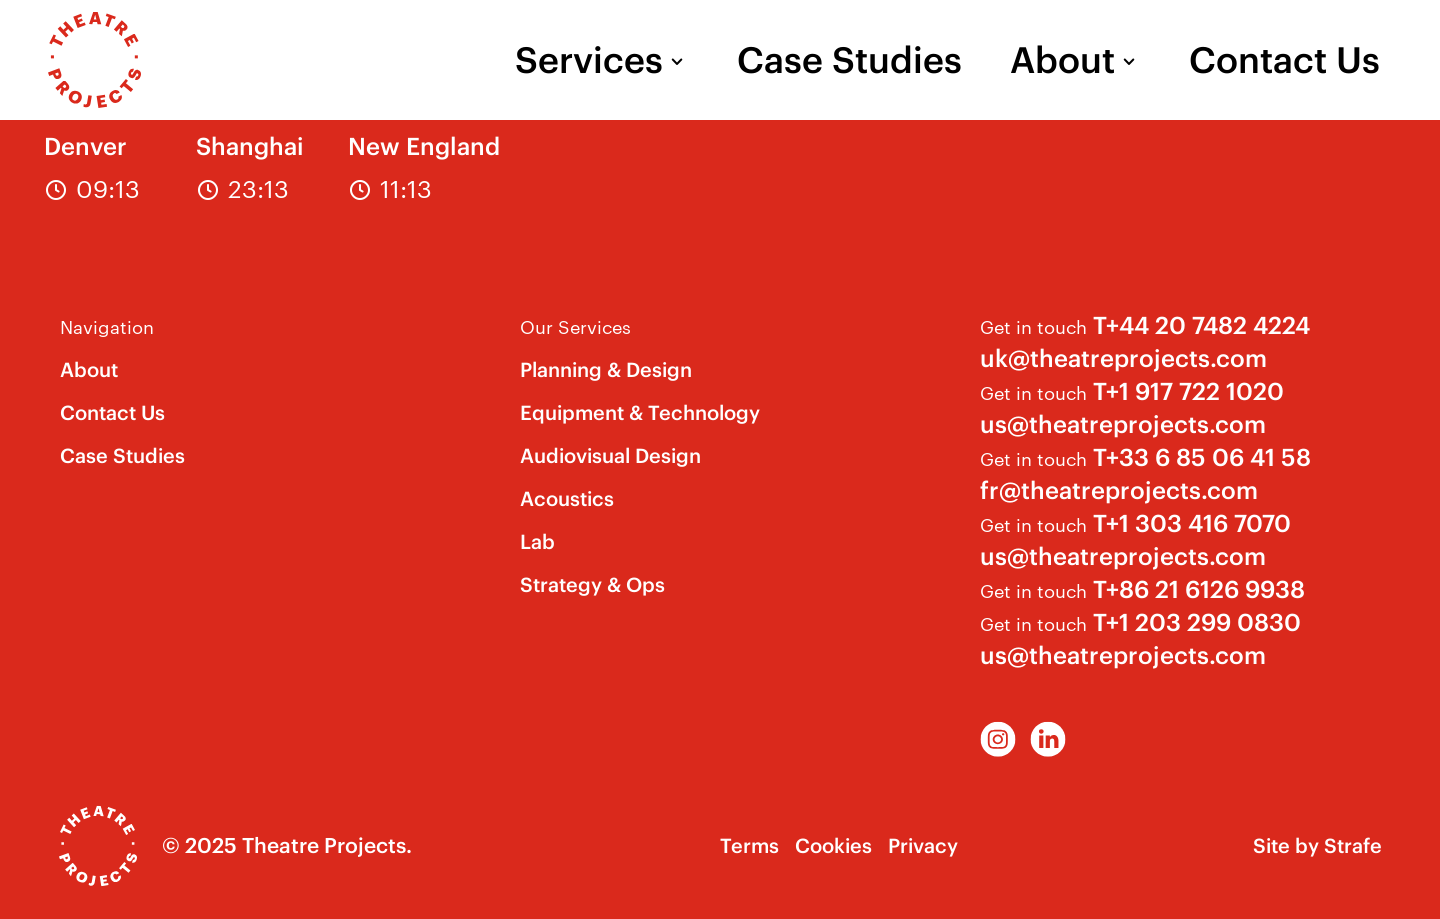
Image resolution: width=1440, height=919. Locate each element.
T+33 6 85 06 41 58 (1202, 457)
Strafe (1353, 845)
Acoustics (567, 498)
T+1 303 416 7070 (1192, 523)
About (1062, 60)
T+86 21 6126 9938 (1199, 589)
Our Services (575, 325)
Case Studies (849, 60)
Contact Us (1284, 60)
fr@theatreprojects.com (1119, 490)
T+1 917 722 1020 (1188, 391)
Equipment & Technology (640, 412)
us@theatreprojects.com (1123, 424)
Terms (749, 845)
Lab (537, 541)
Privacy (923, 845)
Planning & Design (606, 369)
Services (589, 60)
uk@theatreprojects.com (1123, 358)
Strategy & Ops (592, 584)
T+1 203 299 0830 (1197, 622)
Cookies (833, 845)
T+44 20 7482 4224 (1201, 325)
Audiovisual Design (610, 455)
